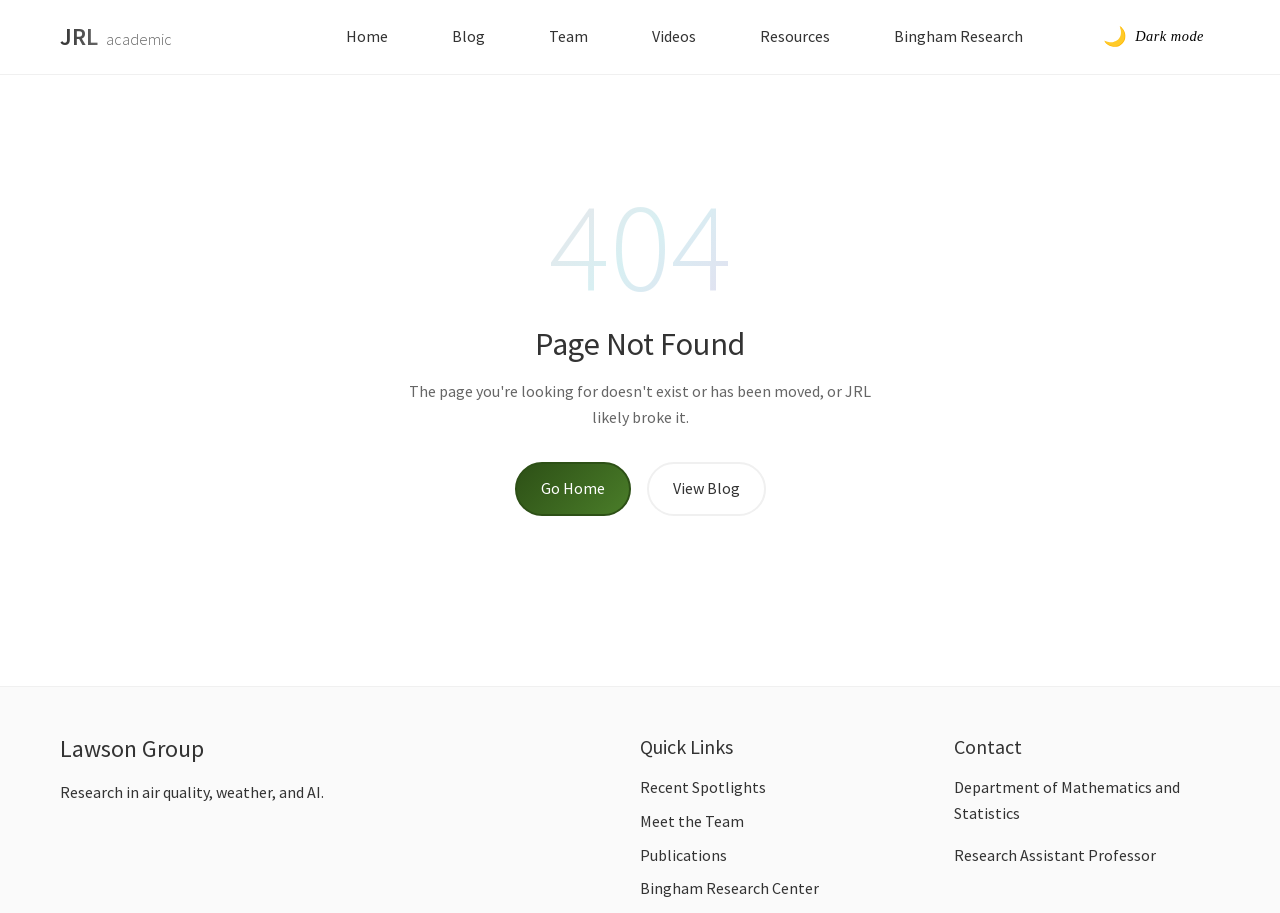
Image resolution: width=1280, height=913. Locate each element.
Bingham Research (958, 36)
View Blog (706, 488)
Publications (683, 855)
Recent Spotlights (703, 787)
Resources (795, 36)
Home (367, 36)
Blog (468, 36)
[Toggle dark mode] (1153, 36)
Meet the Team (692, 821)
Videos (674, 36)
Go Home (573, 488)
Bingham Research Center (729, 888)
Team (568, 36)
